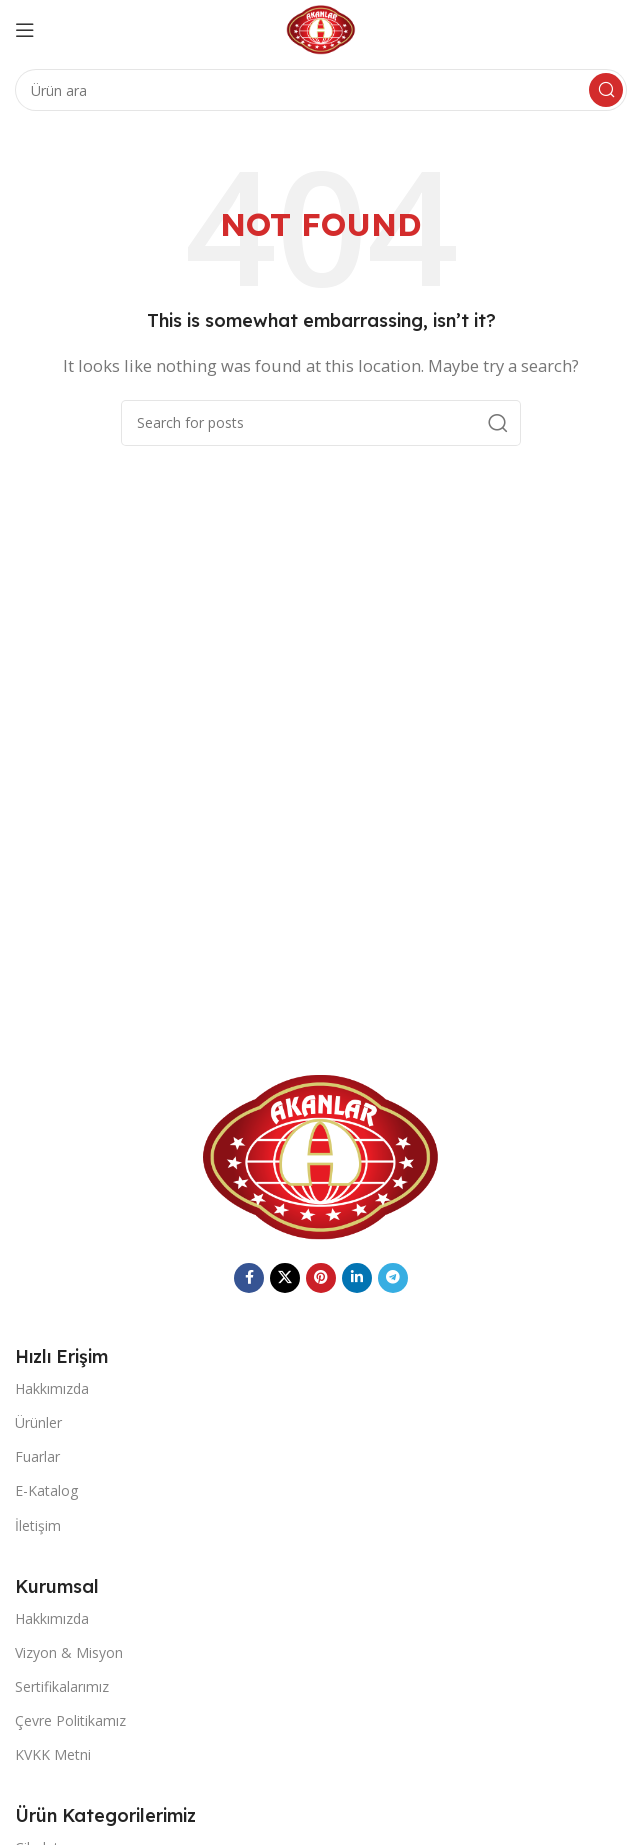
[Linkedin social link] (357, 1278)
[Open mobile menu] (25, 30)
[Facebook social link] (249, 1278)
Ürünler (38, 1422)
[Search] (321, 90)
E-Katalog (46, 1490)
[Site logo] (321, 28)
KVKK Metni (53, 1754)
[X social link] (285, 1278)
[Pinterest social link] (321, 1278)
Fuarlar (37, 1456)
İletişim (38, 1525)
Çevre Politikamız (70, 1720)
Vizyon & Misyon (69, 1652)
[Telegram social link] (393, 1278)
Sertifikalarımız (62, 1686)
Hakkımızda (52, 1388)
